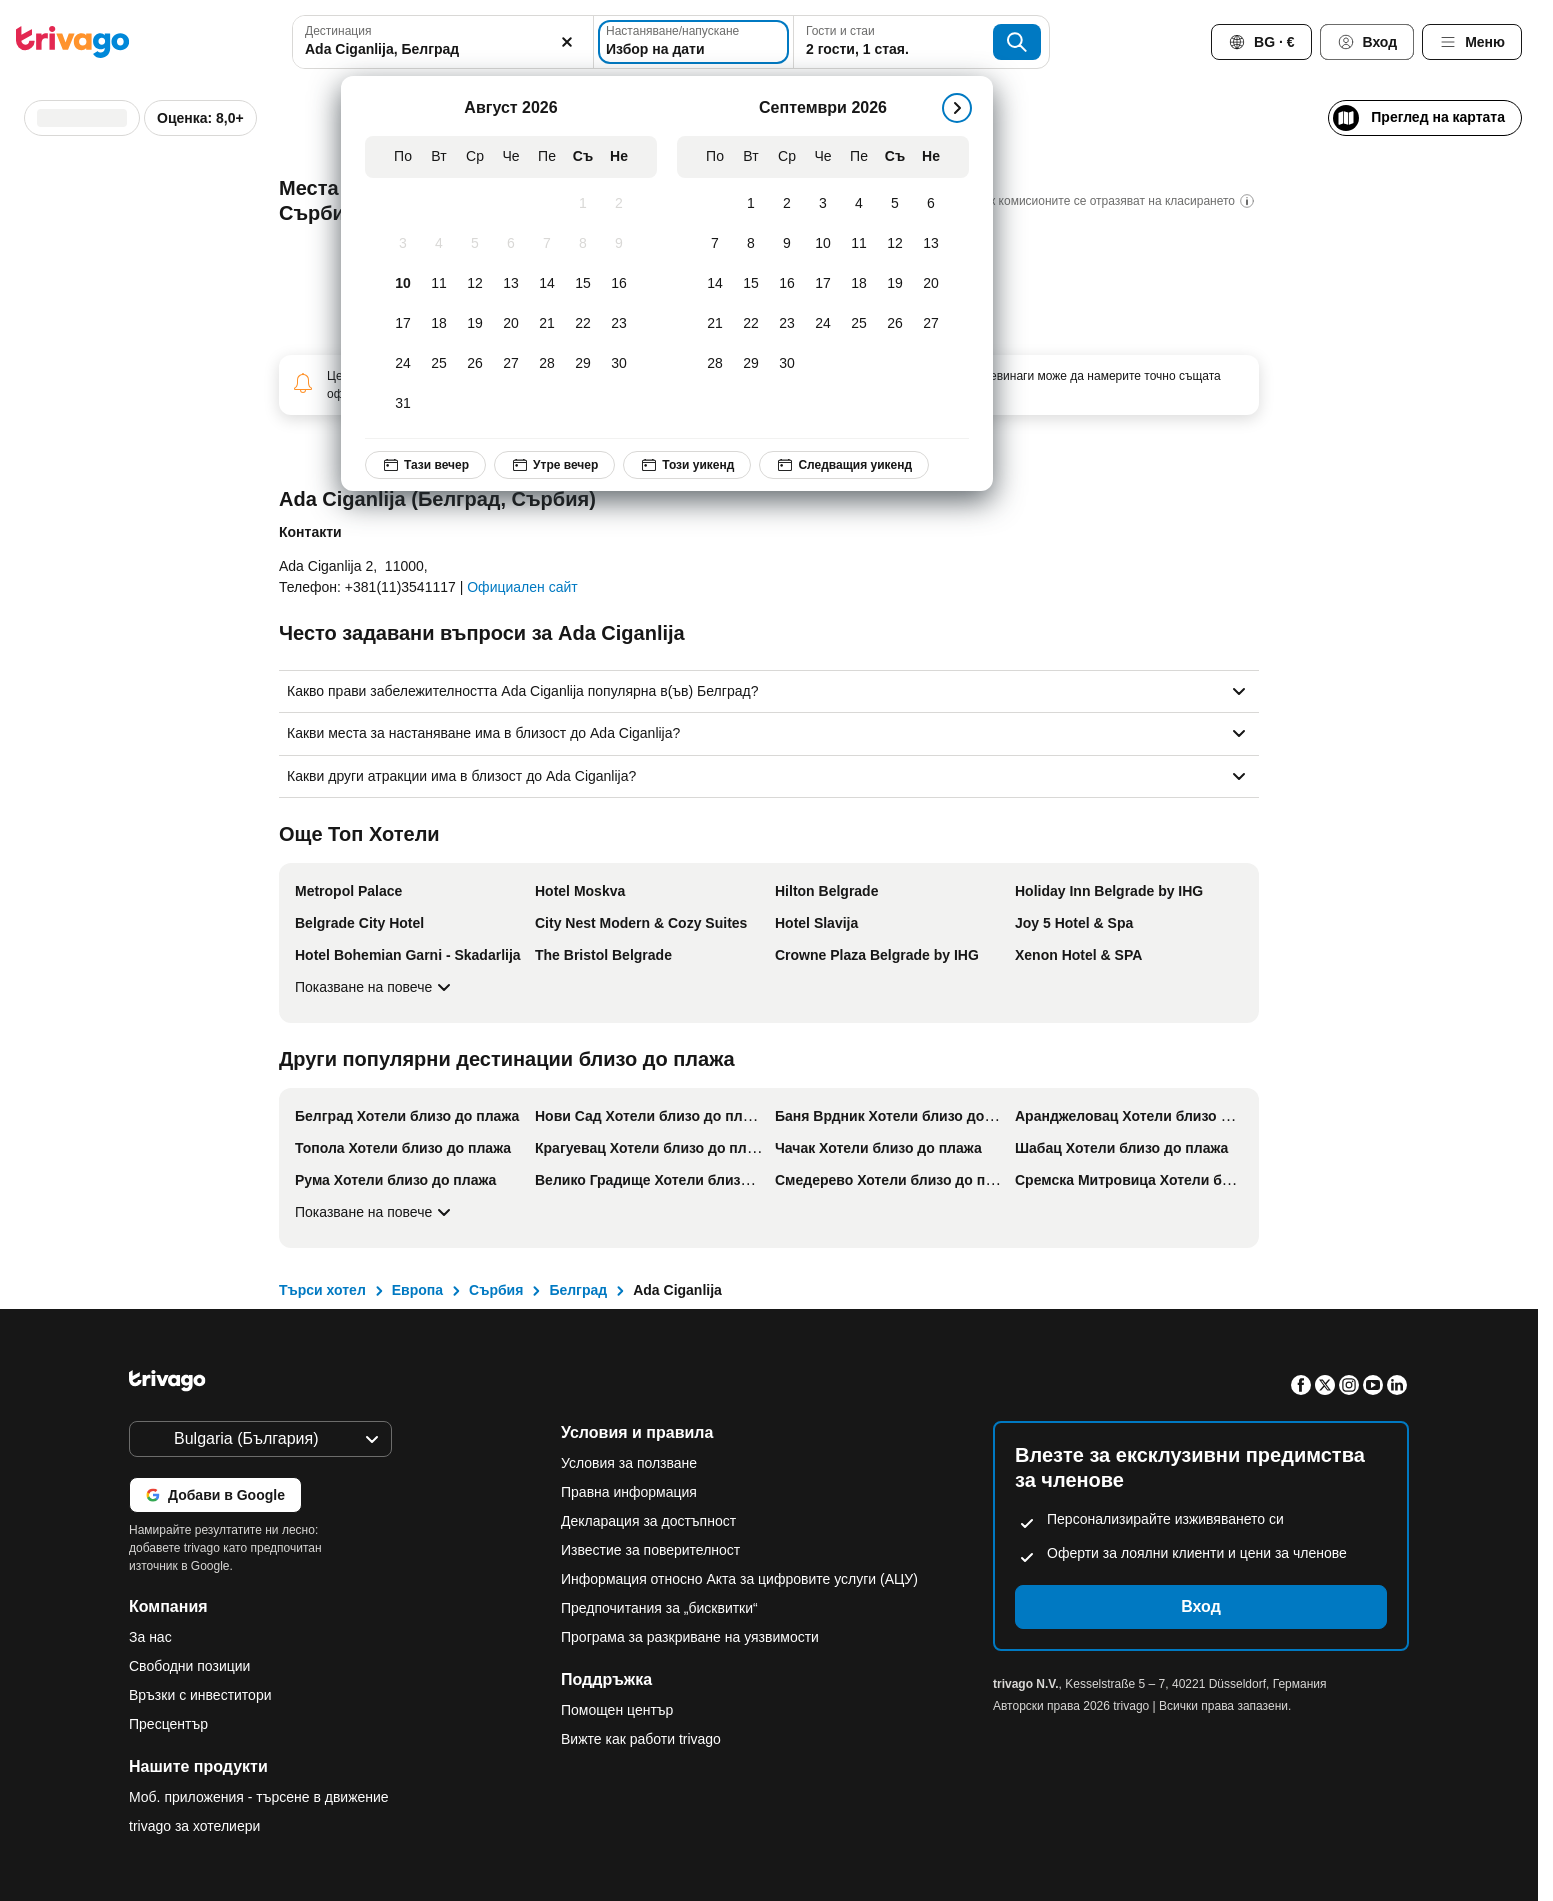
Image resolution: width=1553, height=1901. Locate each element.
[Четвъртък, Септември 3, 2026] (823, 204)
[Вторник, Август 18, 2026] (439, 324)
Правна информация (629, 1492)
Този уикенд (687, 465)
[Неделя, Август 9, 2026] (619, 244)
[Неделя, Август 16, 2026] (619, 284)
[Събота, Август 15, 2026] (583, 284)
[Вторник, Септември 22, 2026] (751, 324)
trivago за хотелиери (194, 1826)
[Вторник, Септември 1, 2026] (751, 204)
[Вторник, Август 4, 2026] (439, 244)
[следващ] (957, 108)
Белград (578, 1290)
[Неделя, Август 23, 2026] (619, 324)
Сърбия (496, 1290)
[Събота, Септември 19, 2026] (895, 284)
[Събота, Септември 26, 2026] (895, 324)
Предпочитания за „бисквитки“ (661, 1608)
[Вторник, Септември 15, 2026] (751, 284)
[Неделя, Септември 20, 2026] (931, 284)
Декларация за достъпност (648, 1521)
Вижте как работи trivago (641, 1739)
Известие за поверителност (650, 1550)
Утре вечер (554, 465)
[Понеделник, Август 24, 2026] (403, 364)
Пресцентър (168, 1724)
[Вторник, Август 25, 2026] (439, 364)
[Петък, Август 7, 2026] (547, 244)
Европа (417, 1290)
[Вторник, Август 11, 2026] (439, 284)
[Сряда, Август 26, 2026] (475, 364)
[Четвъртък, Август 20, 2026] (511, 324)
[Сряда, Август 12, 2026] (475, 284)
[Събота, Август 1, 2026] (583, 204)
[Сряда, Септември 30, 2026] (787, 364)
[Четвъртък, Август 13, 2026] (511, 284)
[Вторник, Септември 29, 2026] (751, 364)
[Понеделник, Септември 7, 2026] (715, 244)
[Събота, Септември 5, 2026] (895, 204)
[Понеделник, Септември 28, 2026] (715, 364)
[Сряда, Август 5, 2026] (475, 244)
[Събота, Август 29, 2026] (583, 364)
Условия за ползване (629, 1463)
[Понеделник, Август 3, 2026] (403, 244)
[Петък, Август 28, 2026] (547, 364)
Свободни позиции (189, 1666)
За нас (150, 1637)
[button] (443, 42)
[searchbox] (443, 49)
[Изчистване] (567, 42)
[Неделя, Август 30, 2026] (619, 364)
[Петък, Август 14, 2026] (547, 284)
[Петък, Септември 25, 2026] (859, 324)
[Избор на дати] (693, 42)
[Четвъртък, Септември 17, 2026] (823, 284)
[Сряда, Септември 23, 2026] (787, 324)
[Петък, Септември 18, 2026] (859, 284)
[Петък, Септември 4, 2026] (859, 204)
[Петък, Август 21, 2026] (547, 324)
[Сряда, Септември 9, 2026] (787, 244)
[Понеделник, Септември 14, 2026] (715, 284)
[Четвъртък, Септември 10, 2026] (823, 244)
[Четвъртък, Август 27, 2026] (511, 364)
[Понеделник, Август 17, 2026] (403, 324)
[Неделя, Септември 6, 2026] (931, 204)
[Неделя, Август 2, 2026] (619, 204)
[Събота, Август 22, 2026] (583, 324)
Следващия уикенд (844, 465)
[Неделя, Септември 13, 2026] (931, 244)
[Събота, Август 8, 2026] (583, 244)
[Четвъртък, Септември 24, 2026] (823, 324)
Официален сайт (522, 587)
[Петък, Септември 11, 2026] (859, 244)
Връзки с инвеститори (200, 1695)
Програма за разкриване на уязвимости (690, 1637)
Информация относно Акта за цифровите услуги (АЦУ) (739, 1579)
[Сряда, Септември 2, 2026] (787, 204)
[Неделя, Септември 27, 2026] (931, 324)
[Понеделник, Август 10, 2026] (403, 284)
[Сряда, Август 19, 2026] (475, 324)
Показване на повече (375, 987)
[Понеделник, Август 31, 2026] (403, 404)
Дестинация (338, 31)
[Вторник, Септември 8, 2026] (751, 244)
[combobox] (443, 42)
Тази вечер (425, 465)
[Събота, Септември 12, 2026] (895, 244)
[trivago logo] (73, 42)
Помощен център (617, 1710)
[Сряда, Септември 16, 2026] (787, 284)
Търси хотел (322, 1290)
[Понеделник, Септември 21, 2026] (715, 324)
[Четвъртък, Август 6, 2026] (511, 244)
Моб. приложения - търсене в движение (259, 1797)
